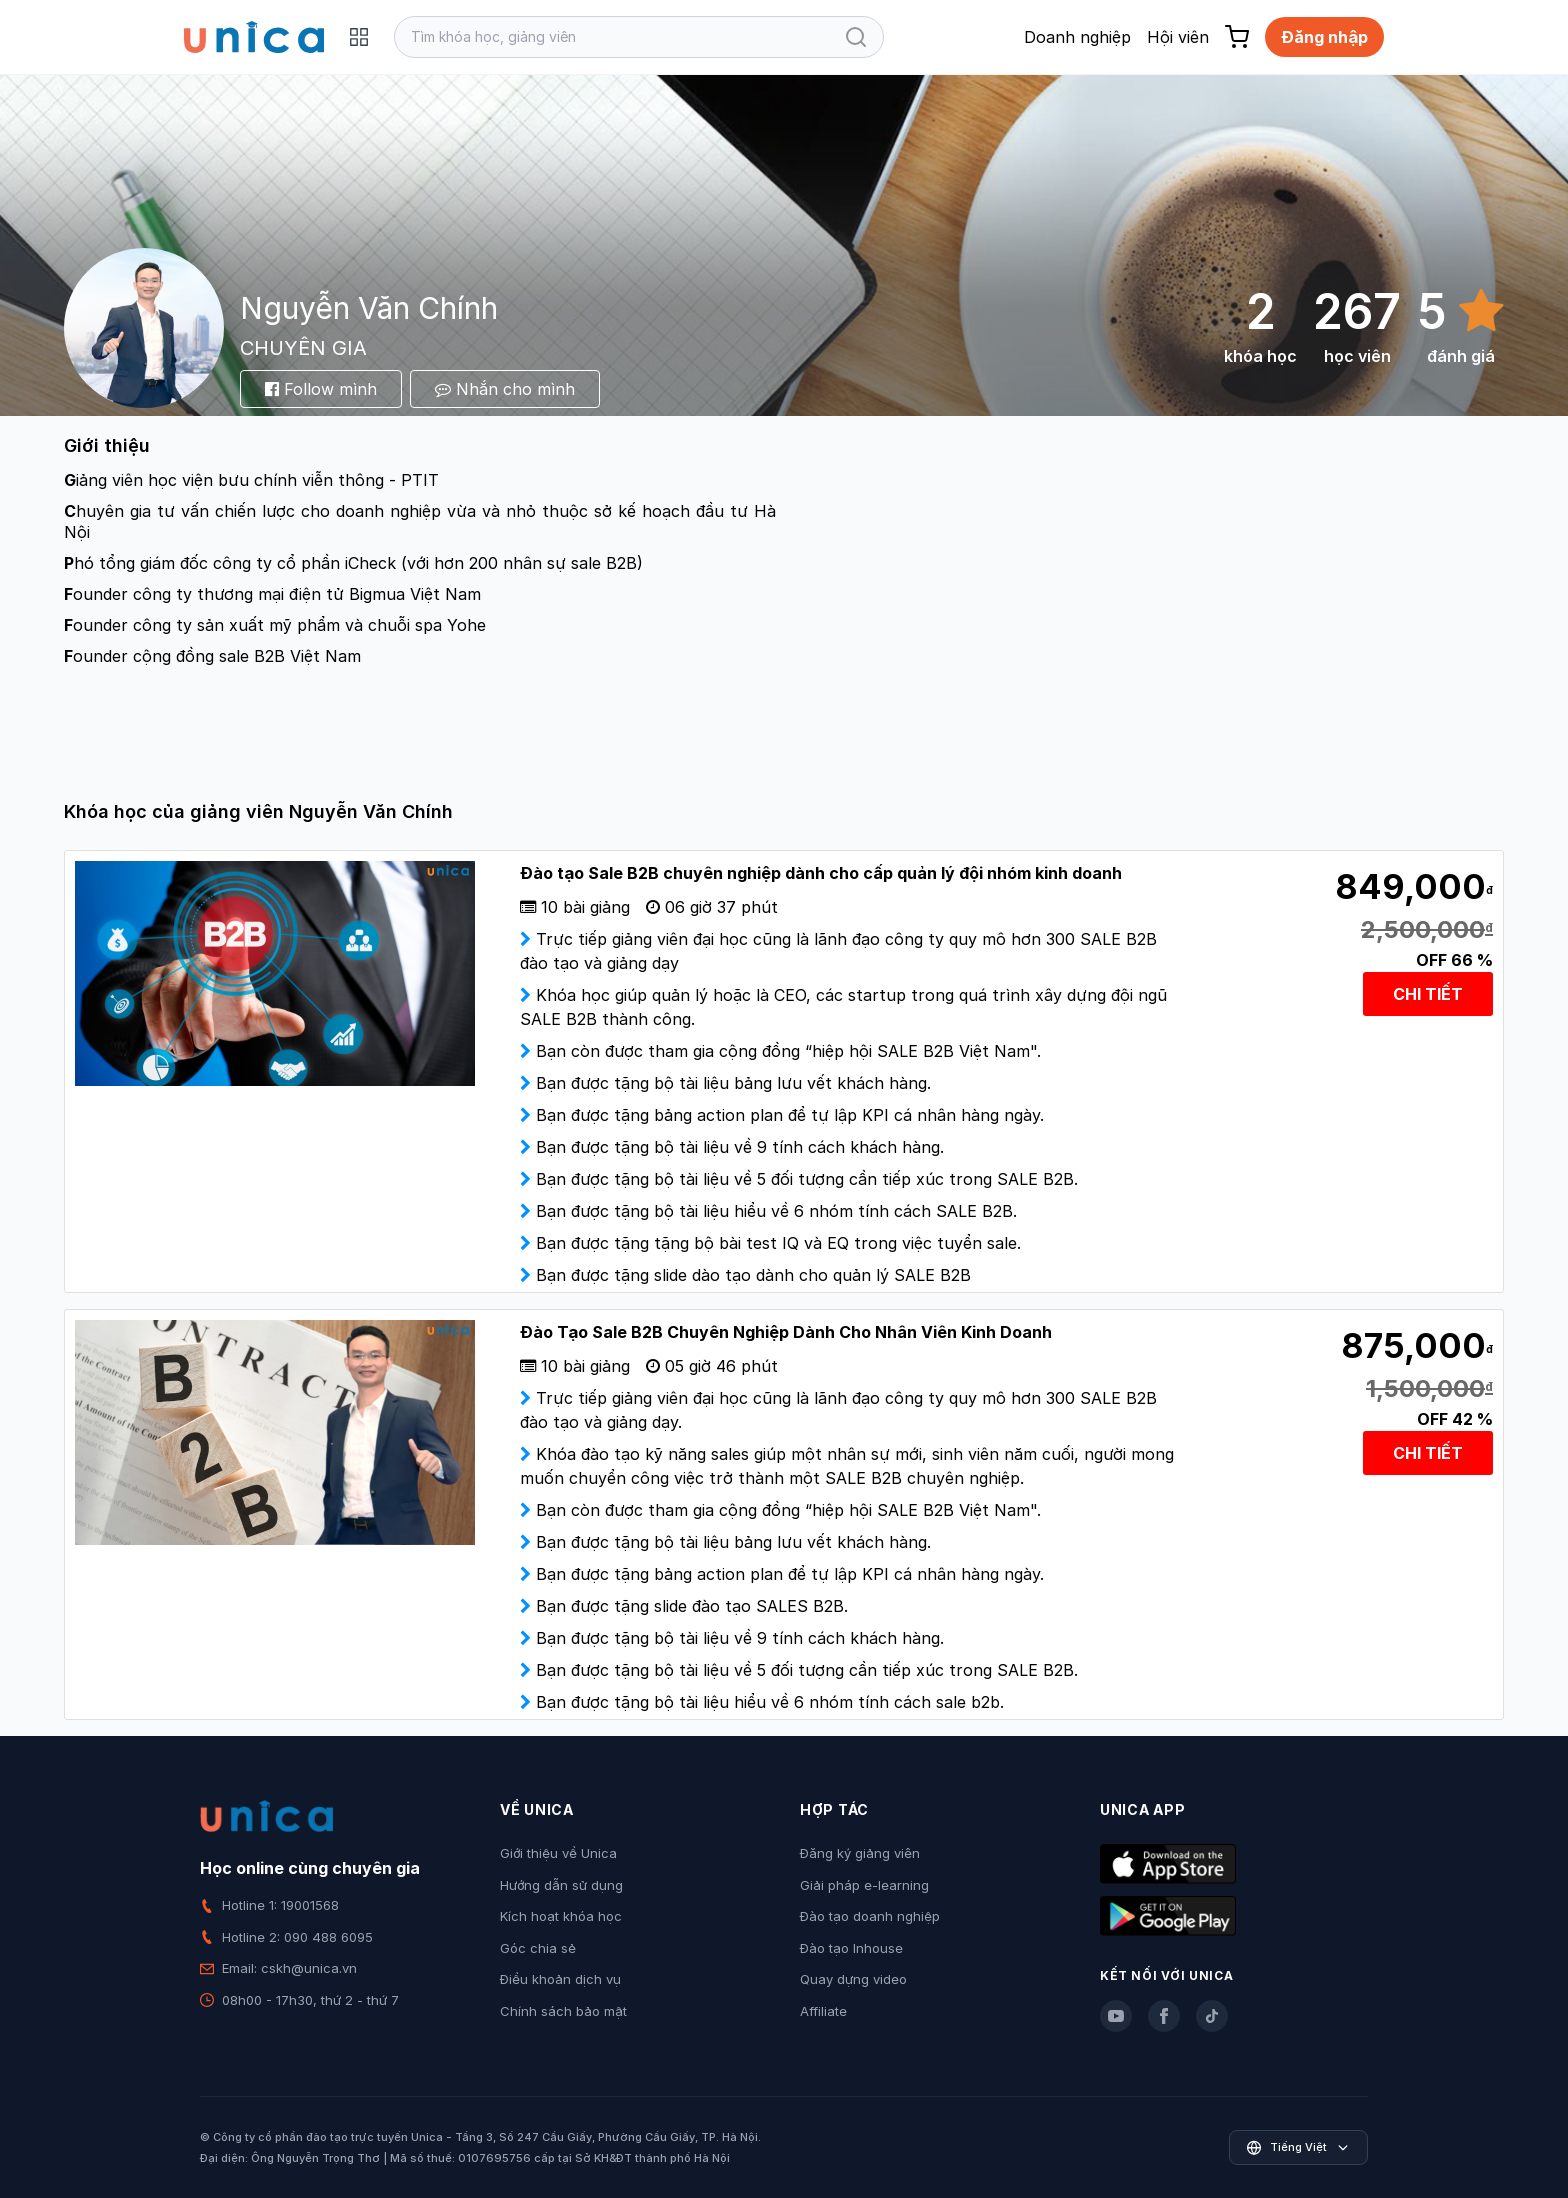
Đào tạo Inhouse (851, 1948)
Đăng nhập (1324, 37)
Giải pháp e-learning (864, 1885)
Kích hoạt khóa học (561, 1916)
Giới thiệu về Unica (558, 1853)
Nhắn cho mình (505, 389)
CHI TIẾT (1428, 994)
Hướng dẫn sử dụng (561, 1885)
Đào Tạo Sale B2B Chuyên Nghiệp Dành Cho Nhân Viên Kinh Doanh (786, 1332)
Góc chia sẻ (538, 1948)
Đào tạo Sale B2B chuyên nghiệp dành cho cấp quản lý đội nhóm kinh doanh (821, 873)
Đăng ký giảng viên (860, 1853)
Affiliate (823, 2011)
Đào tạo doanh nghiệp (870, 1916)
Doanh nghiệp (1077, 37)
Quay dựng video (853, 1979)
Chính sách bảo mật (563, 2011)
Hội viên (1178, 37)
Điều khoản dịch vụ (560, 1979)
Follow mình (321, 389)
